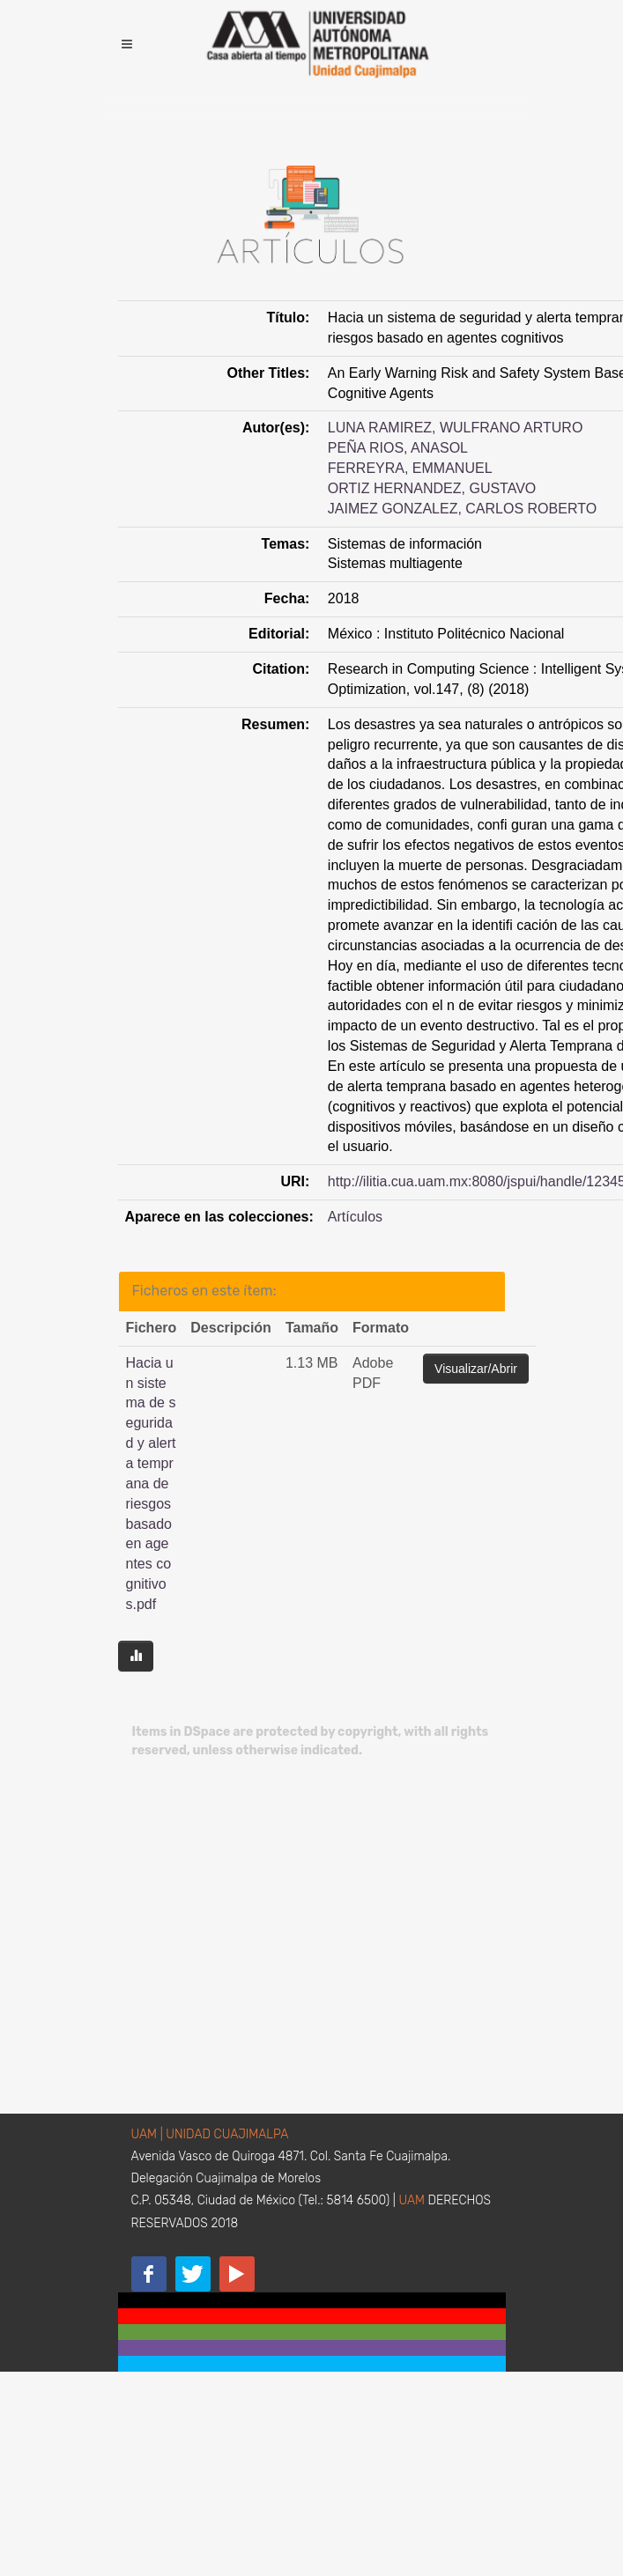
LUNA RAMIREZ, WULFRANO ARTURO (455, 427)
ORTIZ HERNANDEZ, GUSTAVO (432, 488)
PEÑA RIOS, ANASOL (398, 447)
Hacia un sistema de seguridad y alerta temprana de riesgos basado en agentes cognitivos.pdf (151, 1483)
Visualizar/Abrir (475, 1369)
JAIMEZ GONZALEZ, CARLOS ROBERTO (462, 508)
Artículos (355, 1216)
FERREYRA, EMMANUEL (410, 468)
